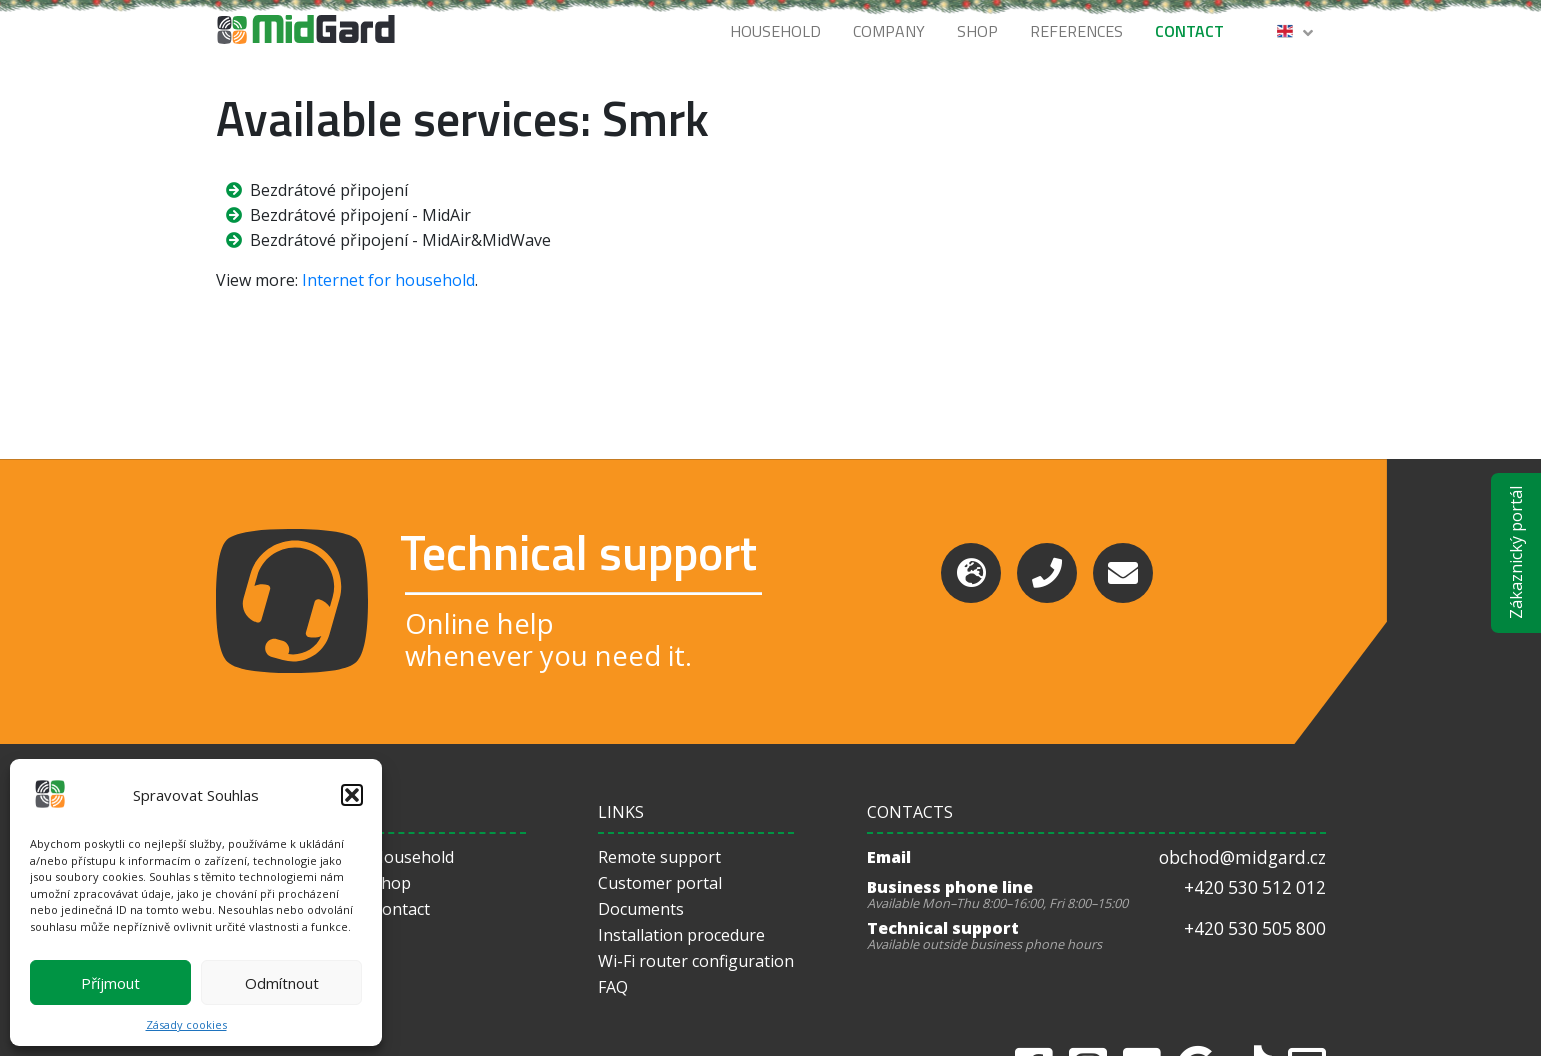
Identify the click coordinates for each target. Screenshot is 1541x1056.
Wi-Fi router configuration (696, 961)
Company (889, 31)
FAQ (613, 987)
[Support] (971, 573)
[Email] (1123, 573)
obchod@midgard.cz (1242, 857)
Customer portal (660, 883)
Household (775, 31)
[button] (352, 795)
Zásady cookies (186, 1024)
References (1076, 31)
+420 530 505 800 (1255, 928)
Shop (977, 31)
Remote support (659, 857)
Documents (641, 909)
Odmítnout (282, 983)
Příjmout (110, 983)
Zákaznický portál (1516, 553)
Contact (1189, 31)
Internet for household (388, 280)
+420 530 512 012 (1255, 887)
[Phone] (1047, 573)
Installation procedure (681, 935)
